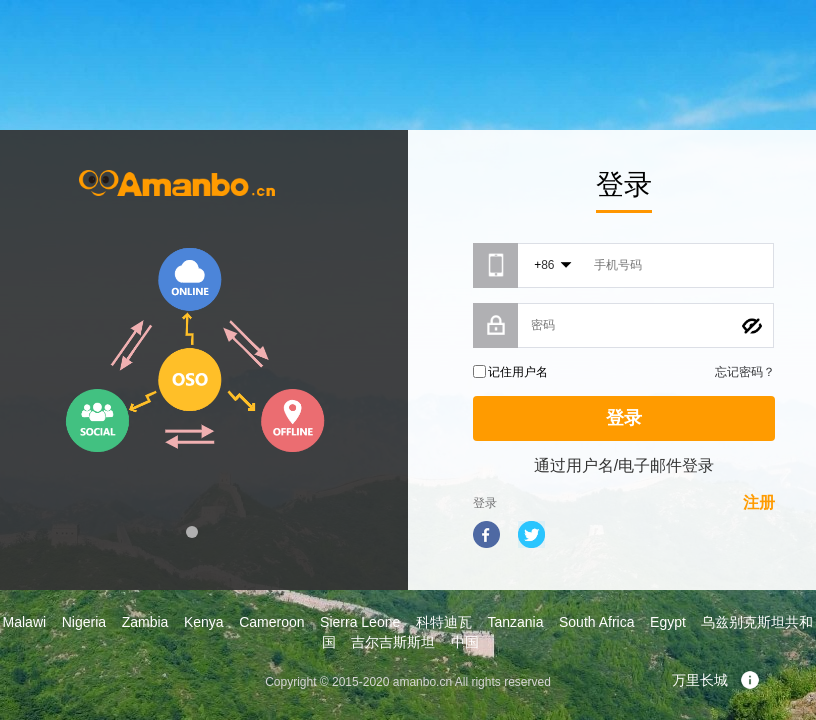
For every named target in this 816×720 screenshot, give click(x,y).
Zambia (145, 622)
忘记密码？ (745, 372)
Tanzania (515, 622)
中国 (465, 642)
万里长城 (716, 680)
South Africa (597, 622)
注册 (759, 502)
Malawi (25, 622)
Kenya (204, 622)
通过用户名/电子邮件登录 (624, 465)
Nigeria (84, 622)
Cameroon (271, 622)
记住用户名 (518, 372)
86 (547, 265)
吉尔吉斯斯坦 (393, 642)
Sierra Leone (360, 622)
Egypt (668, 622)
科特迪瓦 (444, 622)
